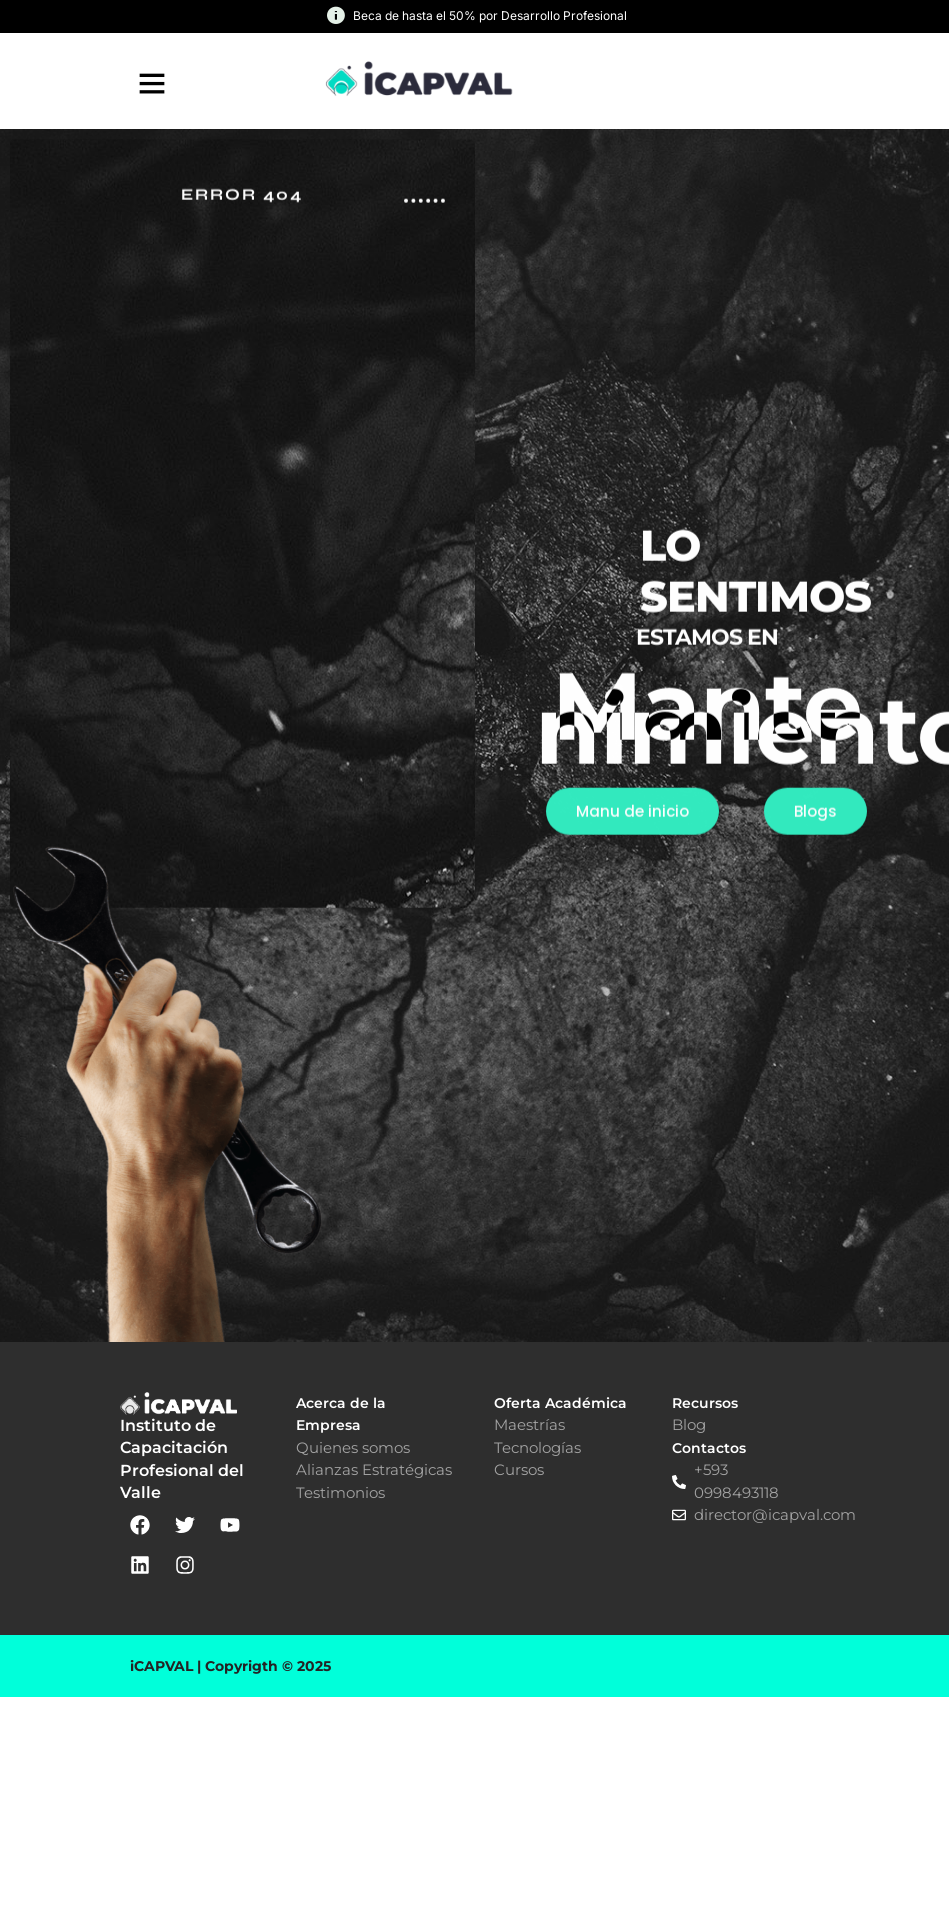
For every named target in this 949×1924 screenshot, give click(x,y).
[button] (152, 83)
